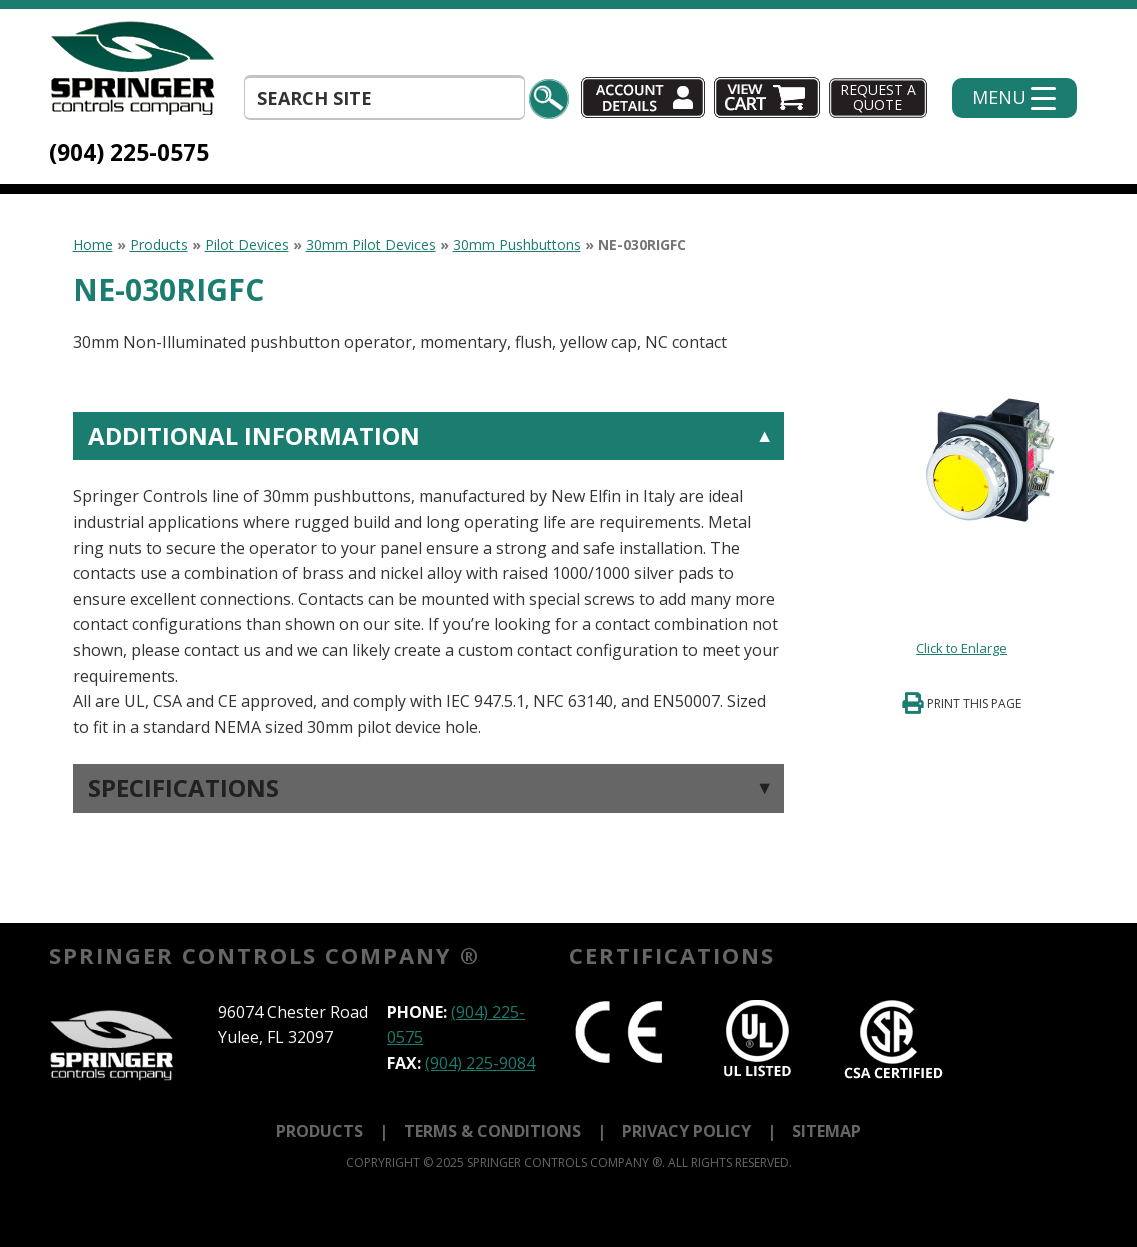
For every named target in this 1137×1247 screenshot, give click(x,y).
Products (159, 244)
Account (643, 97)
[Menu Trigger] (1014, 98)
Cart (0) (769, 97)
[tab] (428, 576)
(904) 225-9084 (480, 1063)
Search (549, 99)
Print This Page (974, 703)
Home (93, 244)
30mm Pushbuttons (517, 244)
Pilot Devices (247, 244)
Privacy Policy (686, 1131)
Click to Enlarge (961, 648)
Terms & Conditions (492, 1131)
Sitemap (826, 1131)
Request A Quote (878, 97)
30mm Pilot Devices (371, 244)
